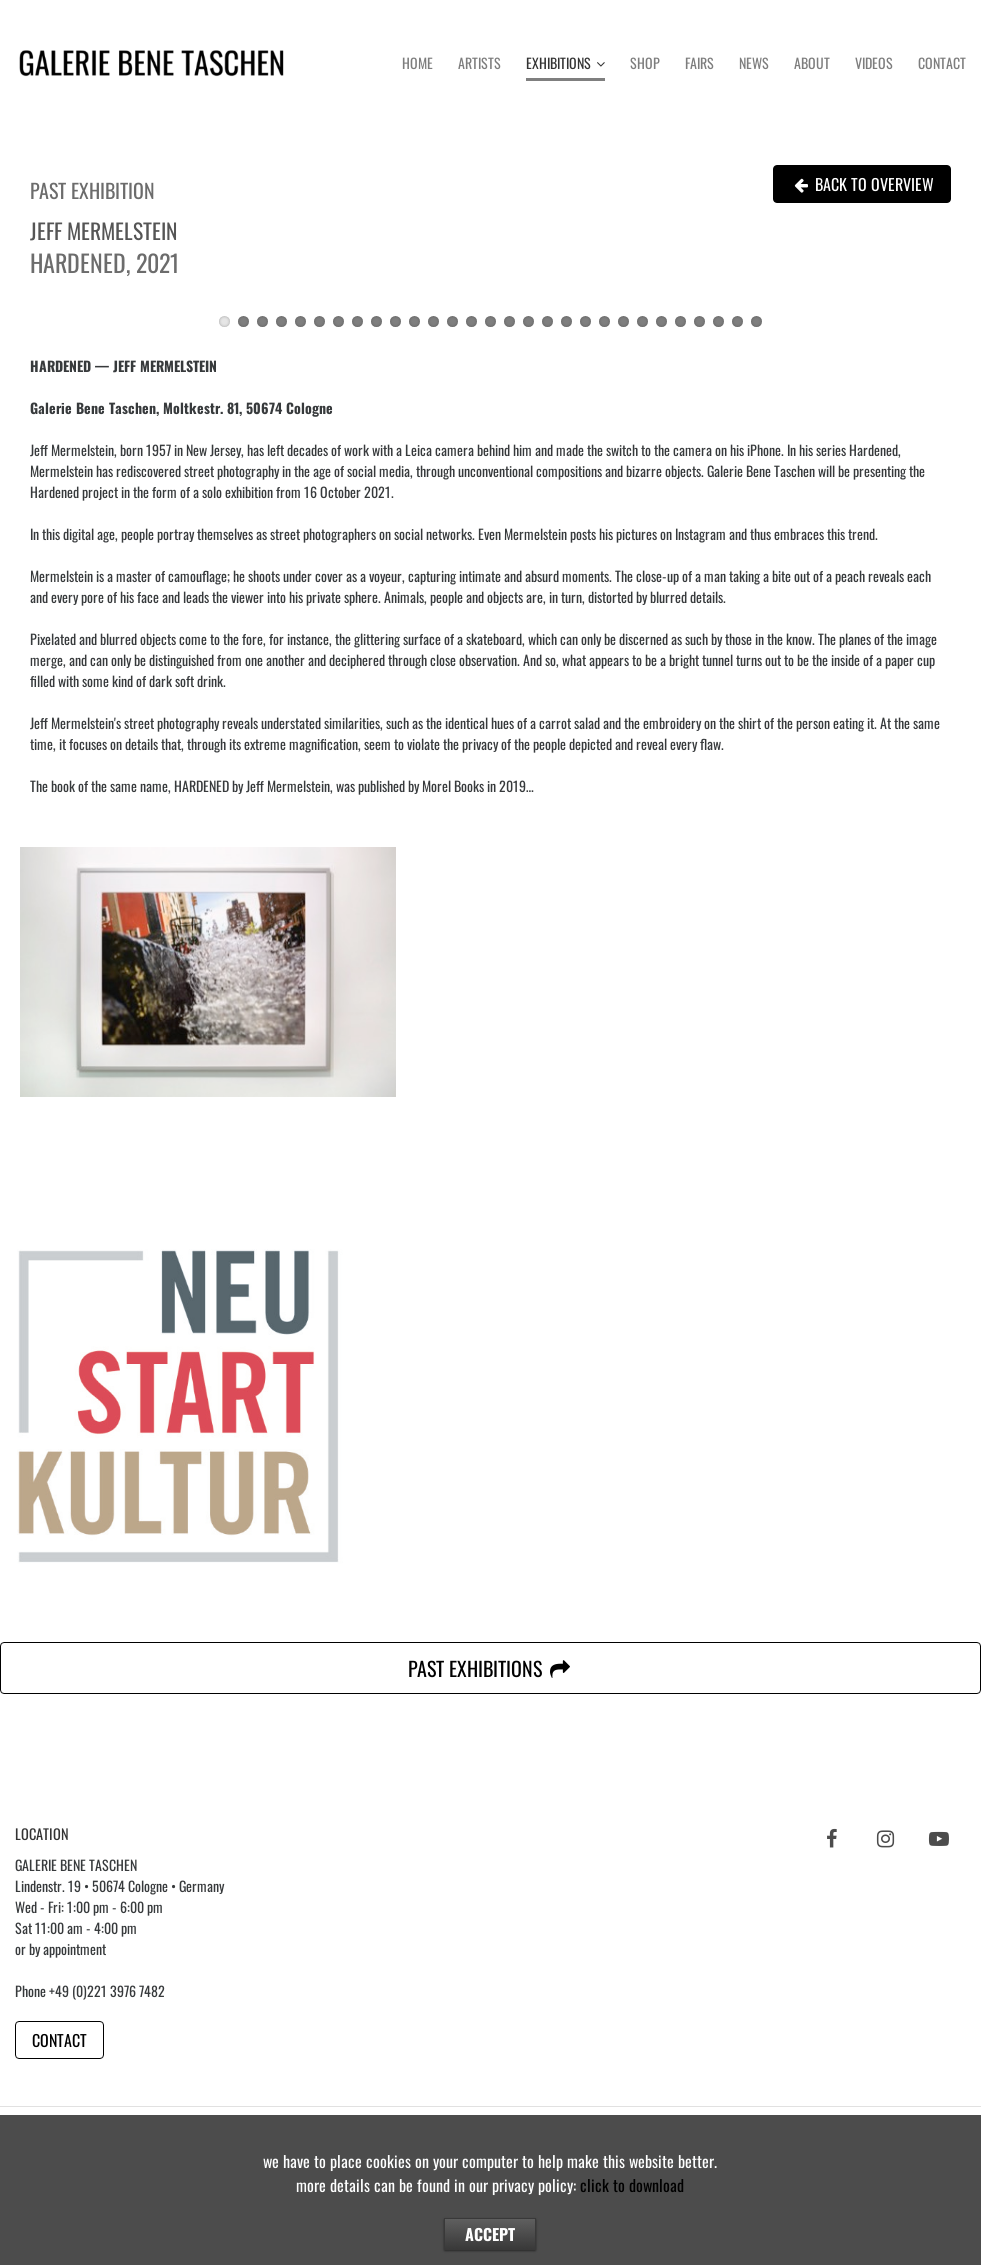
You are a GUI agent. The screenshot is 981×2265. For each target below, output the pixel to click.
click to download (632, 2185)
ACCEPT (490, 2234)
